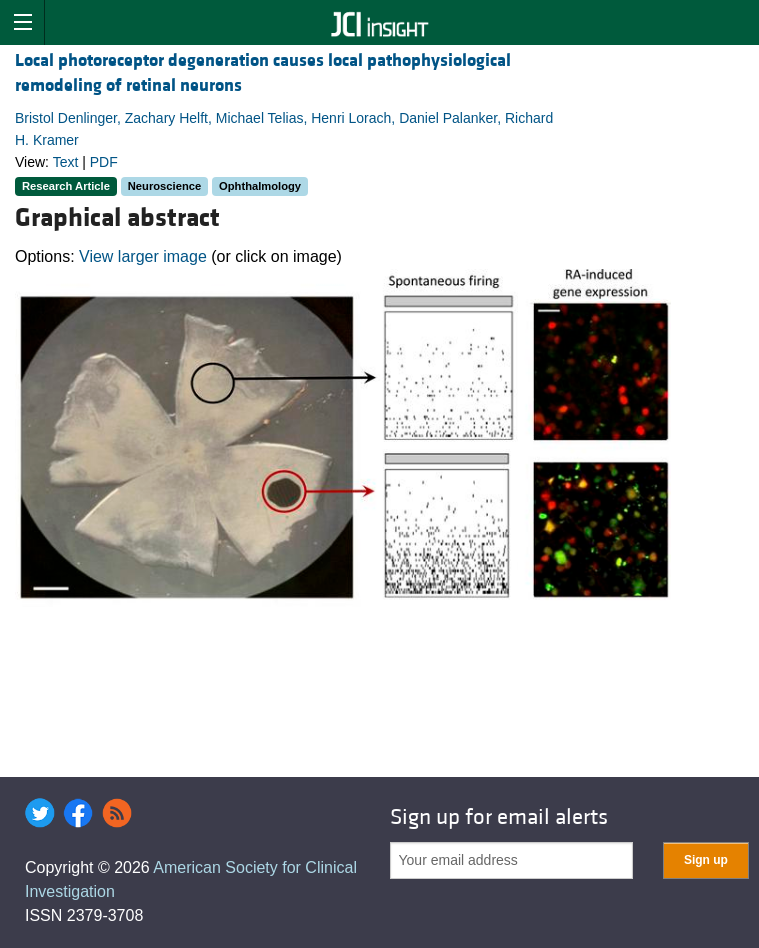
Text (66, 162)
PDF (104, 162)
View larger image (143, 256)
